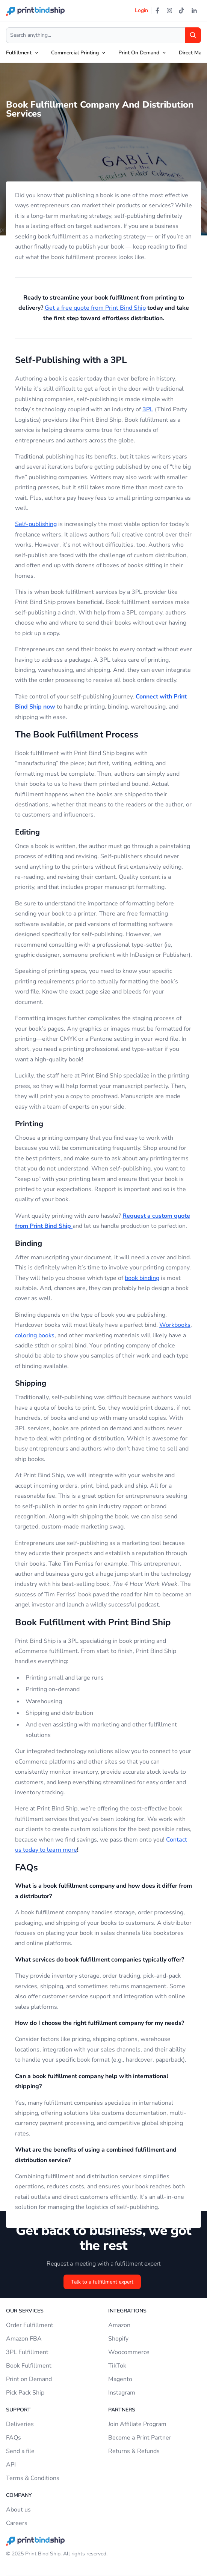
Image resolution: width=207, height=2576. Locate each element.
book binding (142, 1278)
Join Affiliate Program (137, 2424)
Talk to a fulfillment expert (102, 2281)
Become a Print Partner (139, 2438)
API (11, 2465)
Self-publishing (36, 524)
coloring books (34, 1335)
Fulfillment (19, 52)
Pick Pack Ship (25, 2393)
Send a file (20, 2451)
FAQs (13, 2438)
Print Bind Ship (42, 2553)
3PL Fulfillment (27, 2352)
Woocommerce (129, 2352)
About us (18, 2510)
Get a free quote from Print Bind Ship (95, 308)
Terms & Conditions (32, 2478)
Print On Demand (138, 52)
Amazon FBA (24, 2339)
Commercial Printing (75, 52)
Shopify (118, 2339)
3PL (147, 409)
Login (141, 10)
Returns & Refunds (134, 2451)
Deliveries (20, 2424)
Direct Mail (191, 52)
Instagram (121, 2393)
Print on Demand (29, 2379)
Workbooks (174, 1325)
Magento (120, 2379)
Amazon (119, 2325)
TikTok (117, 2366)
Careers (16, 2523)
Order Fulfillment (29, 2325)
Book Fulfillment (28, 2366)
